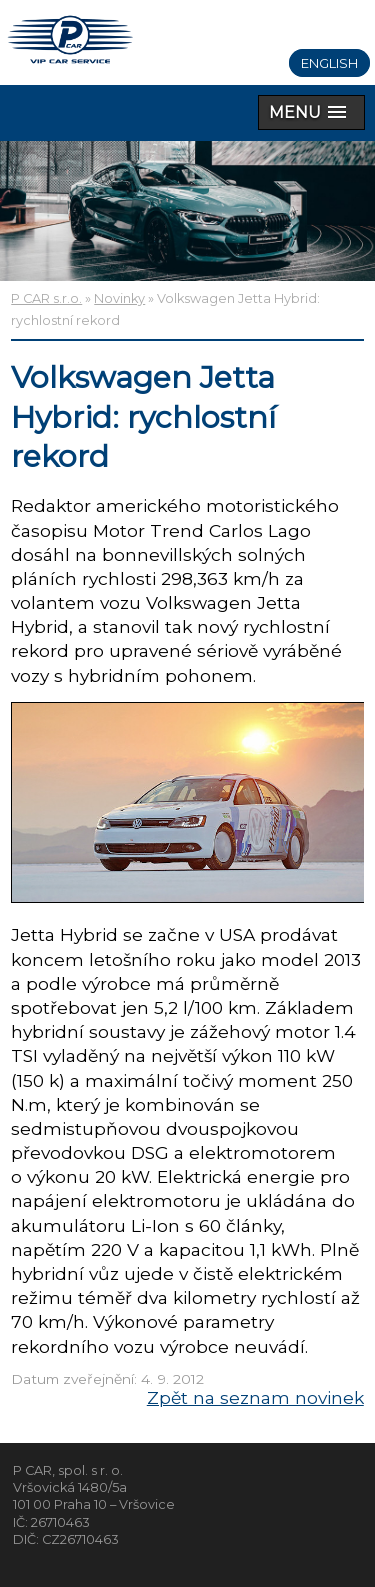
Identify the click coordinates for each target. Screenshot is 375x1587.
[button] (311, 112)
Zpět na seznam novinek (255, 1397)
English (329, 63)
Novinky (119, 298)
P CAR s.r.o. (46, 298)
